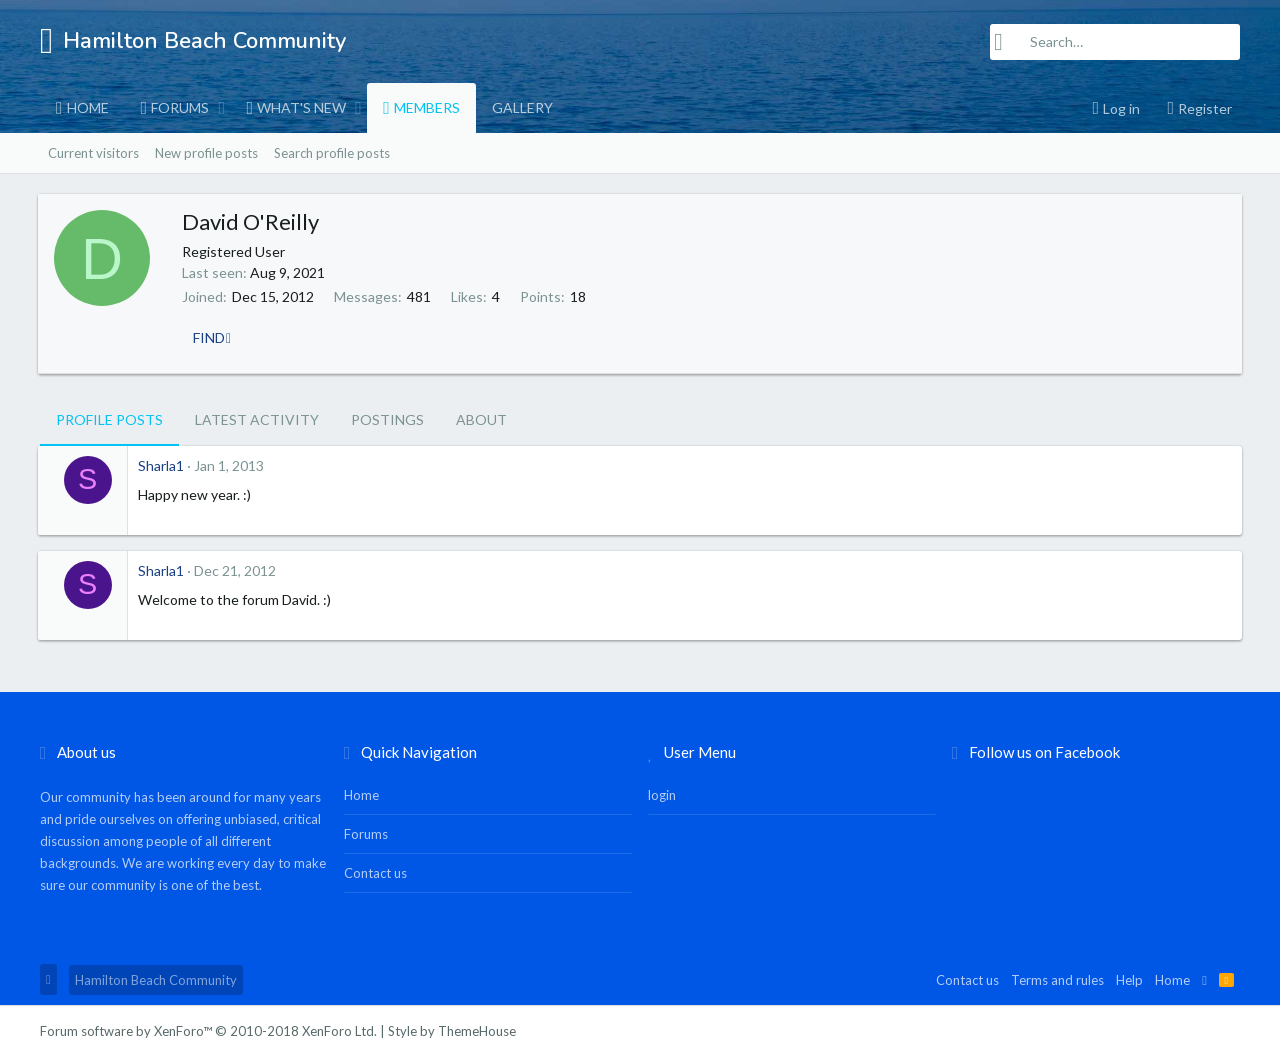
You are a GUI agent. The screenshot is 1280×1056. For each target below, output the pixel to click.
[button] (221, 108)
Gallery (522, 107)
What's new (301, 107)
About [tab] (481, 419)
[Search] (1115, 42)
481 (421, 296)
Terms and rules (1057, 980)
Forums (180, 107)
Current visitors (93, 153)
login (662, 795)
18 (580, 296)
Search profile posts (332, 153)
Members (427, 107)
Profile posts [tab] (109, 419)
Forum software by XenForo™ (208, 1031)
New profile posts (206, 153)
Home (88, 107)
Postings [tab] (387, 419)
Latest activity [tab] (257, 419)
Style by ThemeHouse (452, 1031)
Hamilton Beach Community (156, 980)
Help (1129, 980)
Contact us (375, 873)
